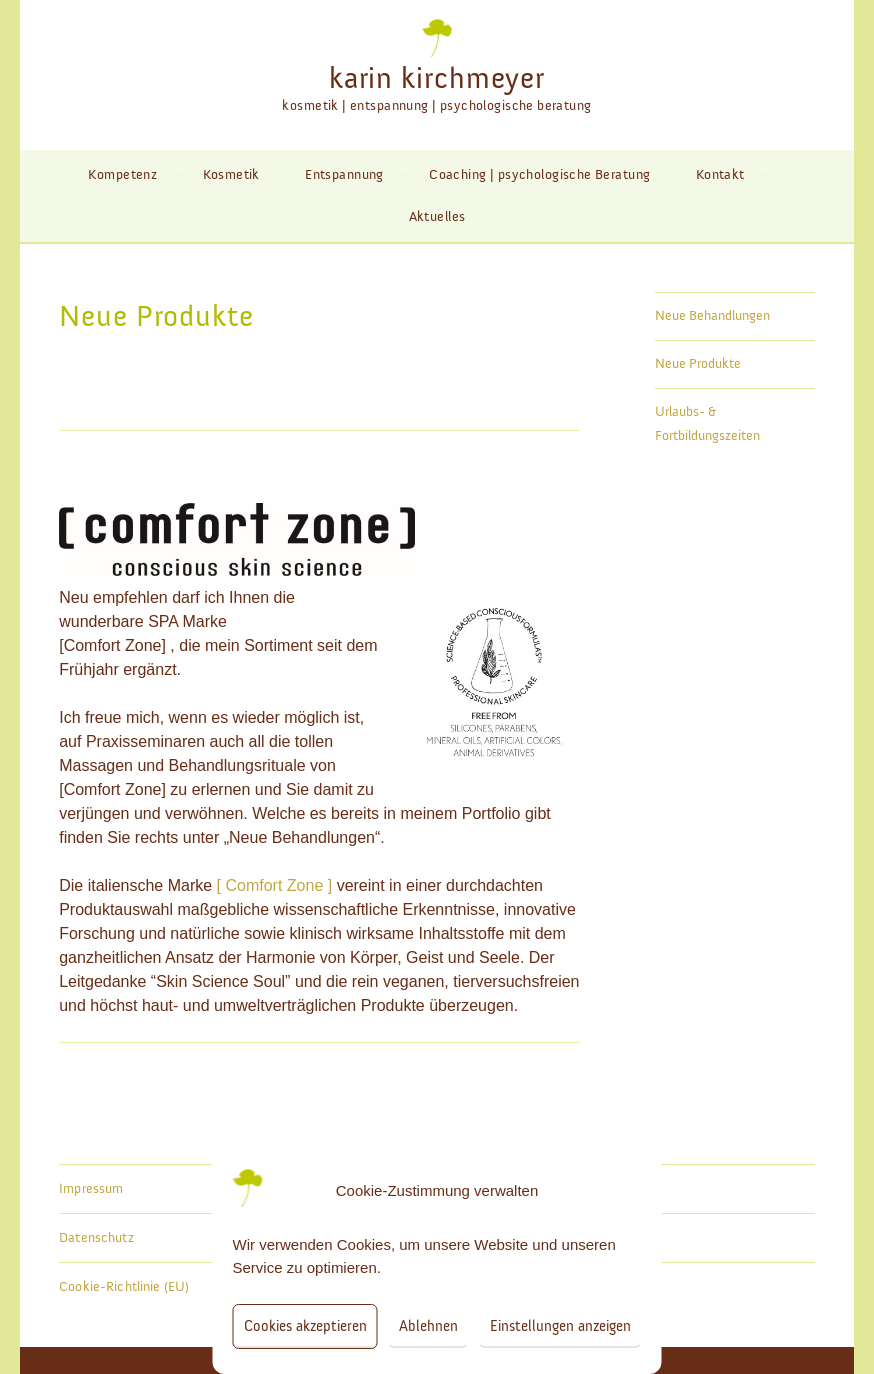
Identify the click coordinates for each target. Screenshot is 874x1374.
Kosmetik (231, 175)
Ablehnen (428, 1326)
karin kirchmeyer (437, 79)
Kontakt (720, 175)
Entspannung (344, 175)
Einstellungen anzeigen (560, 1326)
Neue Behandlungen (712, 316)
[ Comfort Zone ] (275, 885)
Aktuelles (437, 217)
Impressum (91, 1189)
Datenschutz (96, 1238)
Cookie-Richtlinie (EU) (124, 1287)
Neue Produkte (698, 364)
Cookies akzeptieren (305, 1326)
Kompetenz (122, 175)
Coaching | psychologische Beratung (539, 175)
